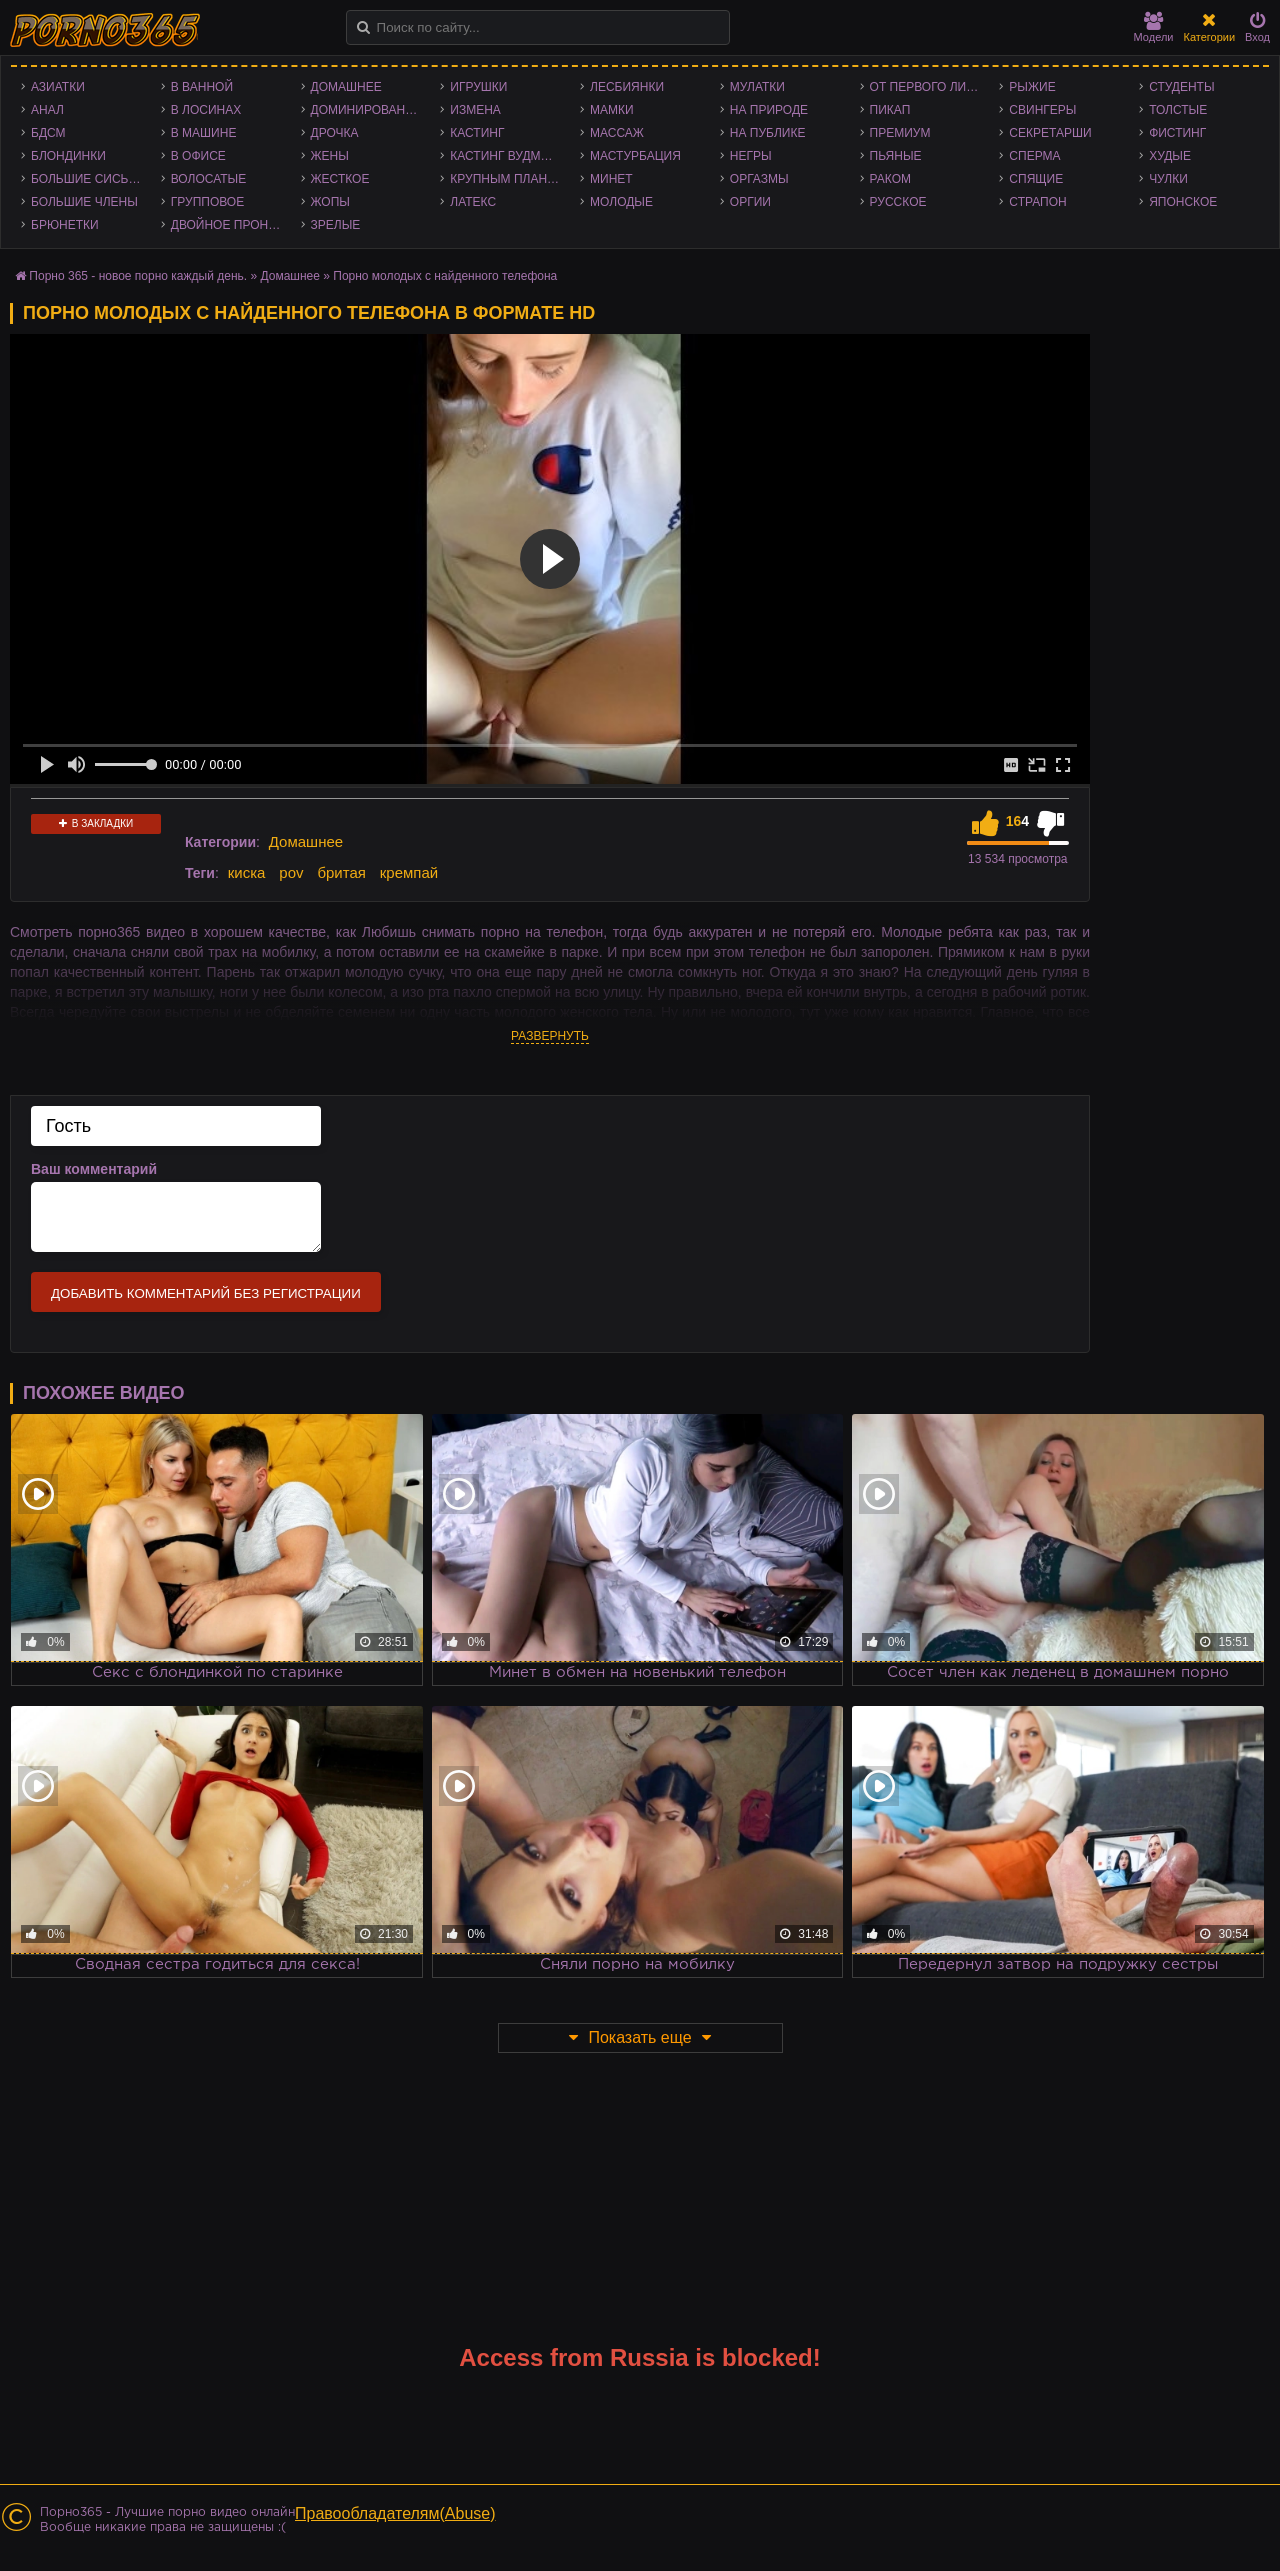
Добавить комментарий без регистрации (206, 1293)
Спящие (1036, 179)
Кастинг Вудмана (507, 156)
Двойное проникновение (231, 225)
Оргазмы (759, 179)
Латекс (473, 202)
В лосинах (206, 110)
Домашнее (346, 87)
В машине (204, 133)
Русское (898, 202)
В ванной (202, 87)
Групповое (207, 202)
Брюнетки (65, 225)
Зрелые (336, 225)
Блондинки (68, 156)
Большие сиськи (87, 179)
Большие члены (84, 202)
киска (247, 872)
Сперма (1034, 156)
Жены (330, 156)
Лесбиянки (627, 87)
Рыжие (1032, 87)
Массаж (617, 133)
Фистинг (1177, 133)
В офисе (198, 156)
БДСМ (48, 133)
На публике (768, 133)
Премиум (900, 133)
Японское (1183, 202)
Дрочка (335, 133)
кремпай (409, 872)
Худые (1170, 156)
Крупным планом (508, 179)
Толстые (1178, 110)
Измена (475, 110)
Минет (611, 179)
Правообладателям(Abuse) (395, 2513)
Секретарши (1050, 133)
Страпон (1037, 202)
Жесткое (340, 179)
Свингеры (1042, 110)
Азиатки (58, 87)
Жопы (330, 202)
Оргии (750, 202)
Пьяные (896, 156)
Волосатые (208, 179)
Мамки (612, 110)
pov (291, 872)
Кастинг (477, 133)
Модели (1154, 27)
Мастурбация (635, 156)
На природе (769, 110)
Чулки (1168, 179)
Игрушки (478, 87)
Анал (47, 110)
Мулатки (757, 87)
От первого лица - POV (930, 87)
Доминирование (366, 110)
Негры (751, 156)
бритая (341, 872)
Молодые (621, 202)
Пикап (890, 110)
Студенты (1181, 87)
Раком (890, 179)
